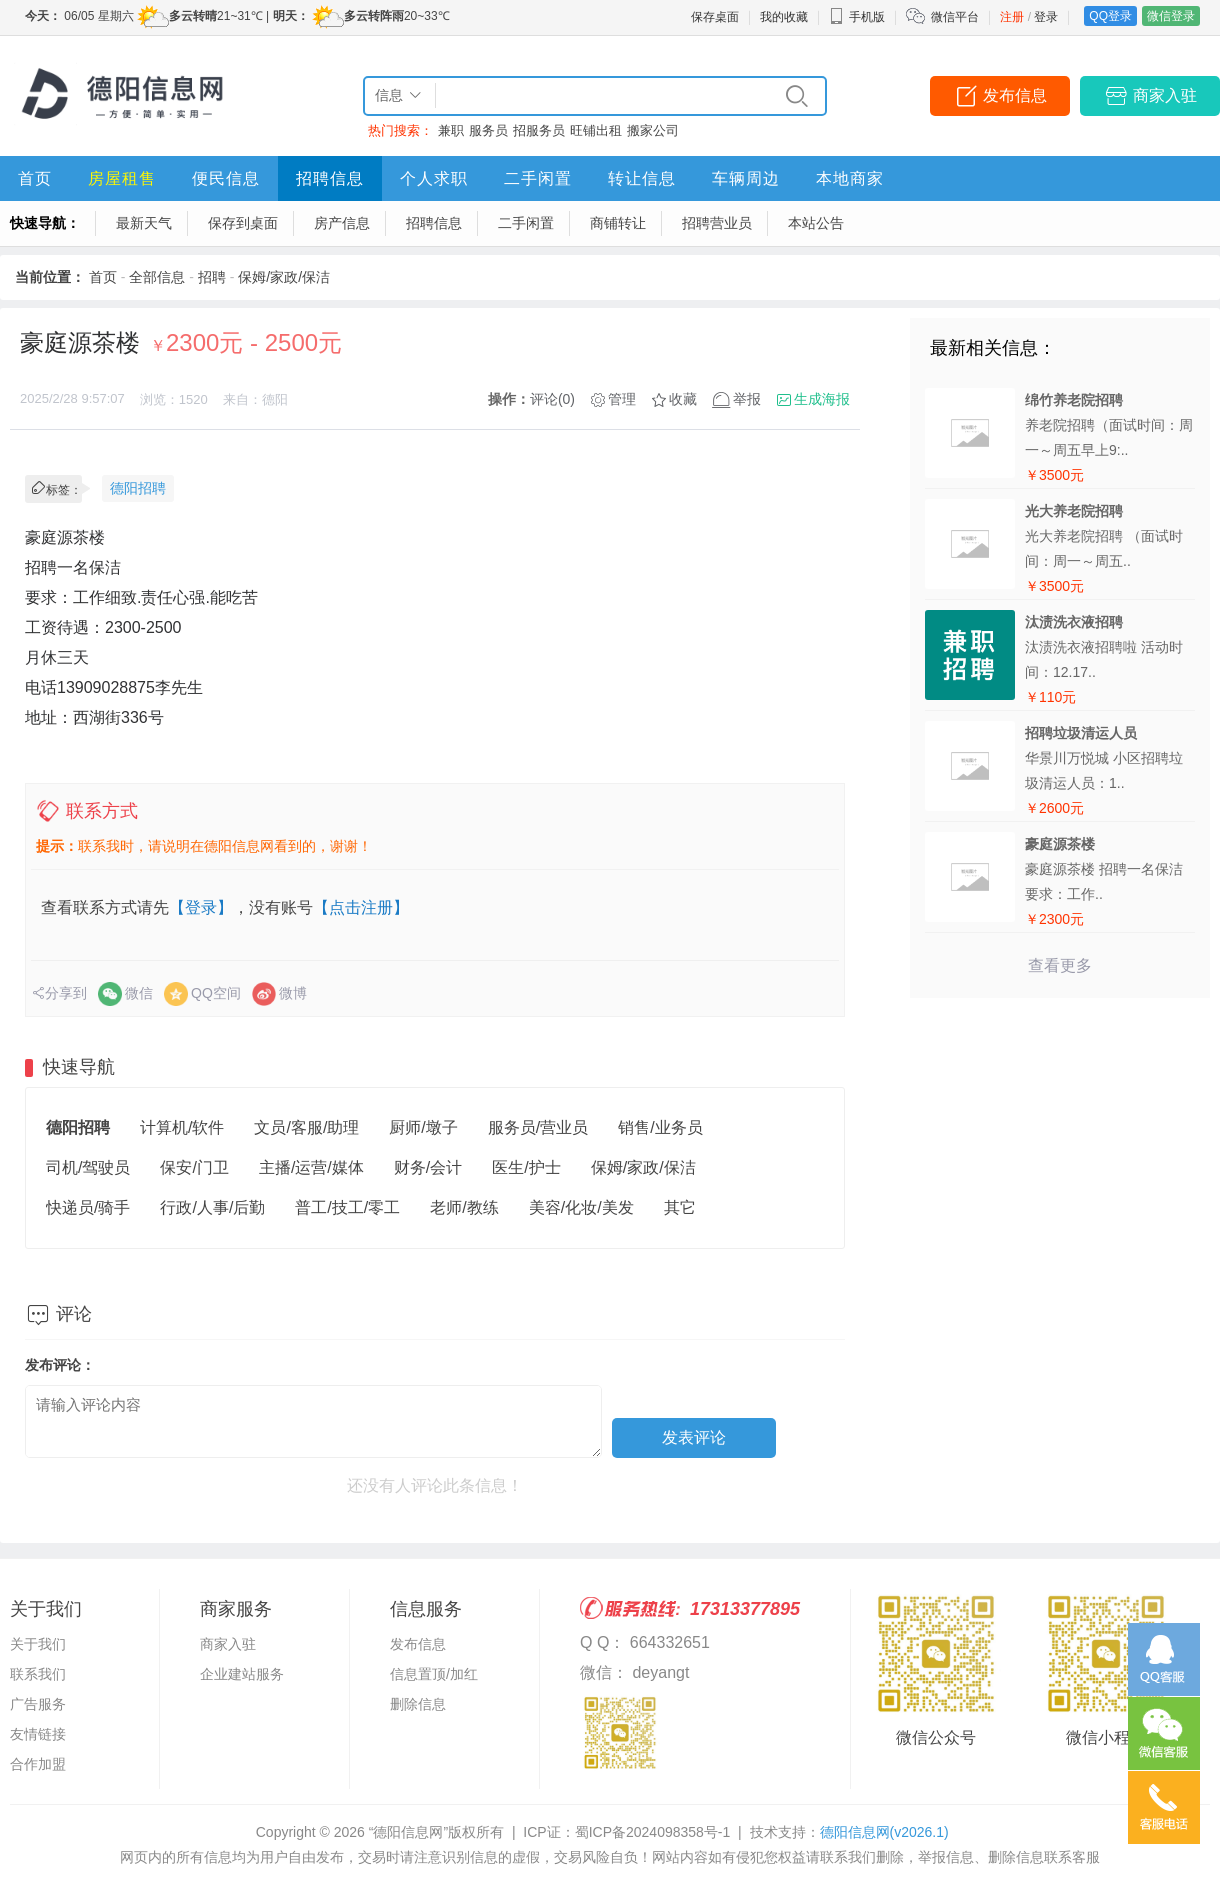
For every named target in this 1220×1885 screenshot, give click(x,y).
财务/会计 (428, 1167)
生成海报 (822, 399)
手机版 (857, 17)
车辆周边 (746, 178)
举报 (747, 399)
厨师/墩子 (423, 1127)
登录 (1046, 17)
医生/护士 (526, 1167)
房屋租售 (122, 178)
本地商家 (850, 178)
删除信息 (418, 1704)
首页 (35, 178)
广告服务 (38, 1704)
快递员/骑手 (88, 1207)
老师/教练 (464, 1207)
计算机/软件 (182, 1127)
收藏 (683, 399)
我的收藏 (784, 17)
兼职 (451, 130)
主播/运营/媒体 (311, 1167)
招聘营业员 (717, 223)
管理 (622, 399)
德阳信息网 (884, 1832)
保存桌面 (715, 17)
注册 (1012, 17)
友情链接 (38, 1734)
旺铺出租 (596, 130)
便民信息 (226, 178)
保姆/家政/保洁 (284, 277)
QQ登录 (1110, 16)
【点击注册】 (361, 907)
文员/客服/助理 (306, 1127)
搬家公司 (653, 130)
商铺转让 (618, 223)
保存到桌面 (243, 223)
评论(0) (552, 399)
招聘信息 (330, 178)
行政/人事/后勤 (212, 1207)
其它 (680, 1207)
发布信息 (1015, 95)
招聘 (212, 277)
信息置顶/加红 (434, 1674)
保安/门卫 (194, 1167)
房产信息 (342, 223)
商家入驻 (1165, 95)
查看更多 (1060, 965)
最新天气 (144, 223)
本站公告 (816, 223)
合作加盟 (38, 1764)
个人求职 (434, 178)
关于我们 (38, 1644)
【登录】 (201, 907)
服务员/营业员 (538, 1127)
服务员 (488, 130)
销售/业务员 (660, 1127)
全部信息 (157, 277)
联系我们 (38, 1674)
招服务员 (539, 130)
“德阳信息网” (408, 1832)
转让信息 (642, 178)
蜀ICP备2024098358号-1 (653, 1832)
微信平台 (955, 17)
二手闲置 (538, 178)
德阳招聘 (138, 488)
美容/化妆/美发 (581, 1207)
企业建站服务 (242, 1674)
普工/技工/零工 (347, 1207)
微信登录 (1171, 16)
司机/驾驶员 (88, 1167)
